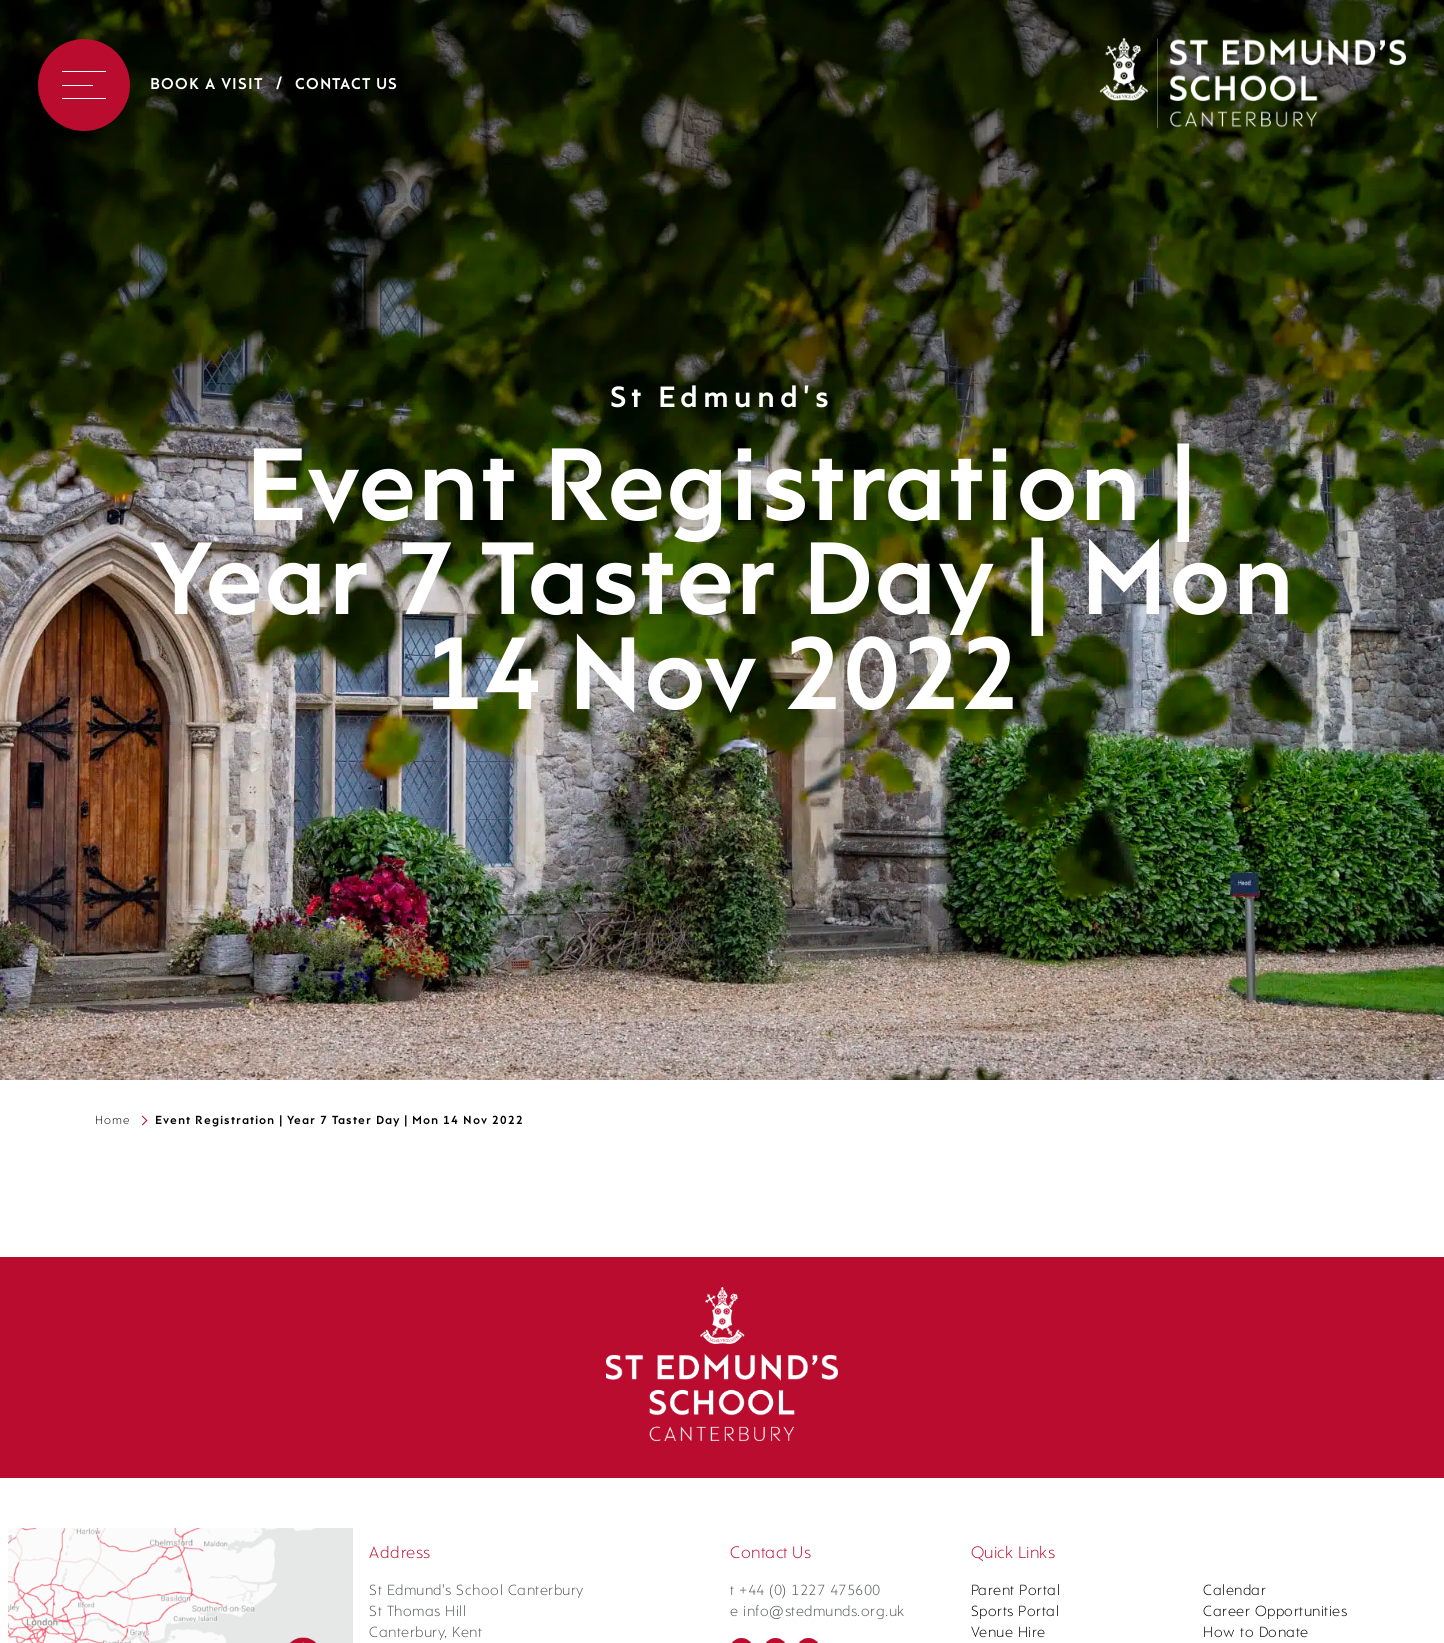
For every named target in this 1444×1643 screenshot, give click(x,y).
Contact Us (346, 85)
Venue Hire (1008, 1633)
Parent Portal (1016, 1591)
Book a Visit (206, 85)
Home (112, 1121)
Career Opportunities (1275, 1612)
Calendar (1234, 1591)
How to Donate (1256, 1633)
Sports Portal (1015, 1612)
